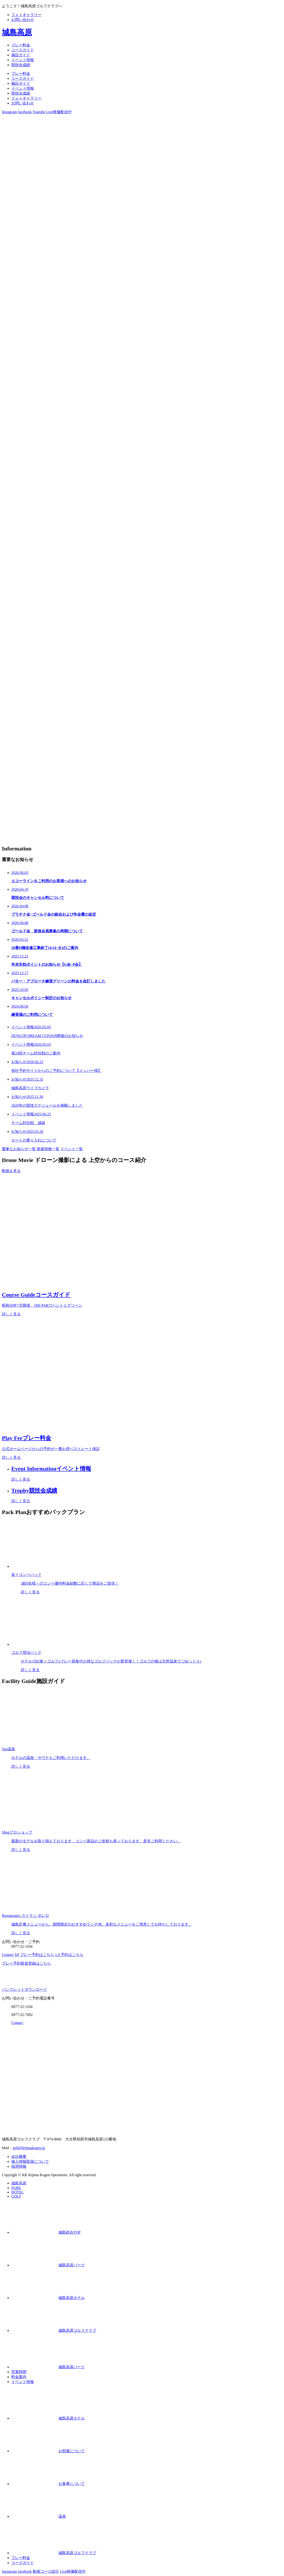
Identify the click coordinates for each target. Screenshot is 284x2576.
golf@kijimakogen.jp (29, 2148)
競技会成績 (20, 65)
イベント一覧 (71, 1149)
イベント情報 (22, 60)
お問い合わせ (22, 20)
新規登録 (26, 1963)
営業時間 (18, 2372)
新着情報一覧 (48, 1149)
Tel (16, 1955)
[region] (142, 944)
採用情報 (18, 2166)
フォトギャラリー (26, 15)
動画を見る (11, 1171)
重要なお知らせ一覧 (19, 1149)
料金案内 (18, 2377)
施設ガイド (20, 55)
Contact (8, 1955)
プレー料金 (20, 45)
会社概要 (18, 2157)
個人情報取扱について (30, 2161)
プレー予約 (37, 1955)
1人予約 (69, 1955)
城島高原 (17, 32)
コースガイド (22, 50)
